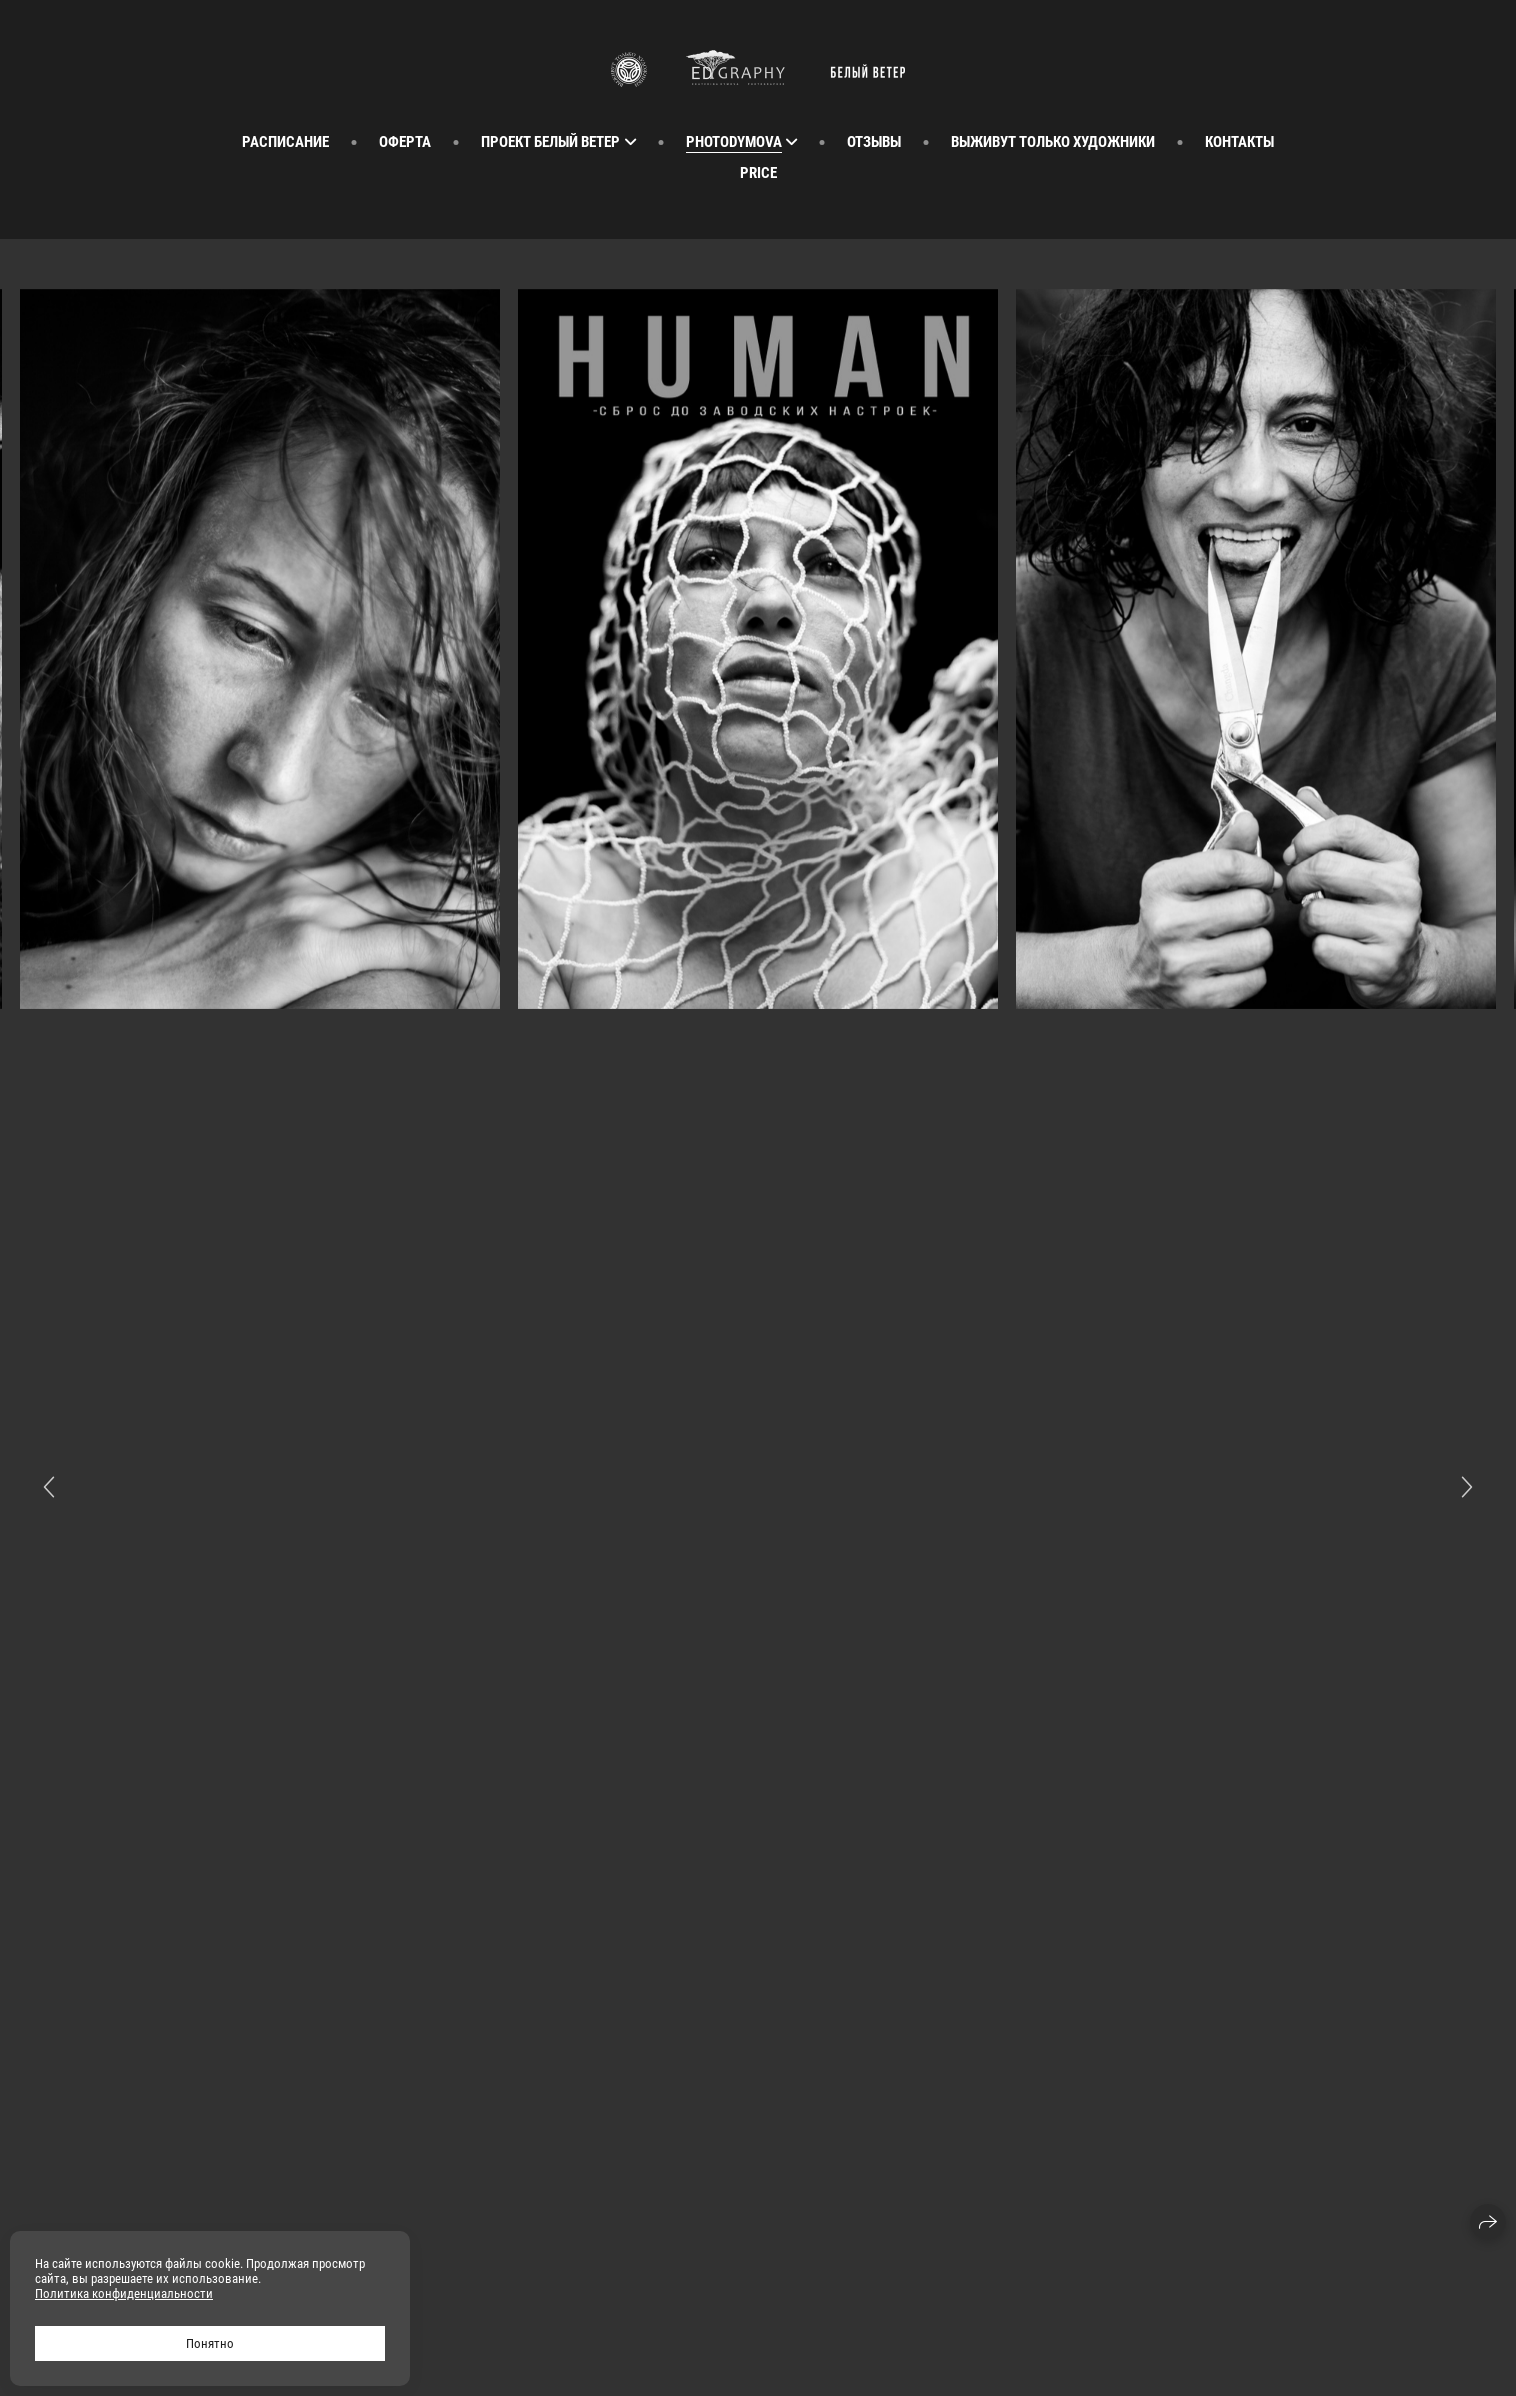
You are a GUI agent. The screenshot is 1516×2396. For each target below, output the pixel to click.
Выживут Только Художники (1053, 142)
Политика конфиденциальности (124, 2293)
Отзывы (874, 142)
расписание (285, 142)
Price (758, 173)
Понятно (210, 2343)
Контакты (1239, 142)
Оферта (405, 142)
